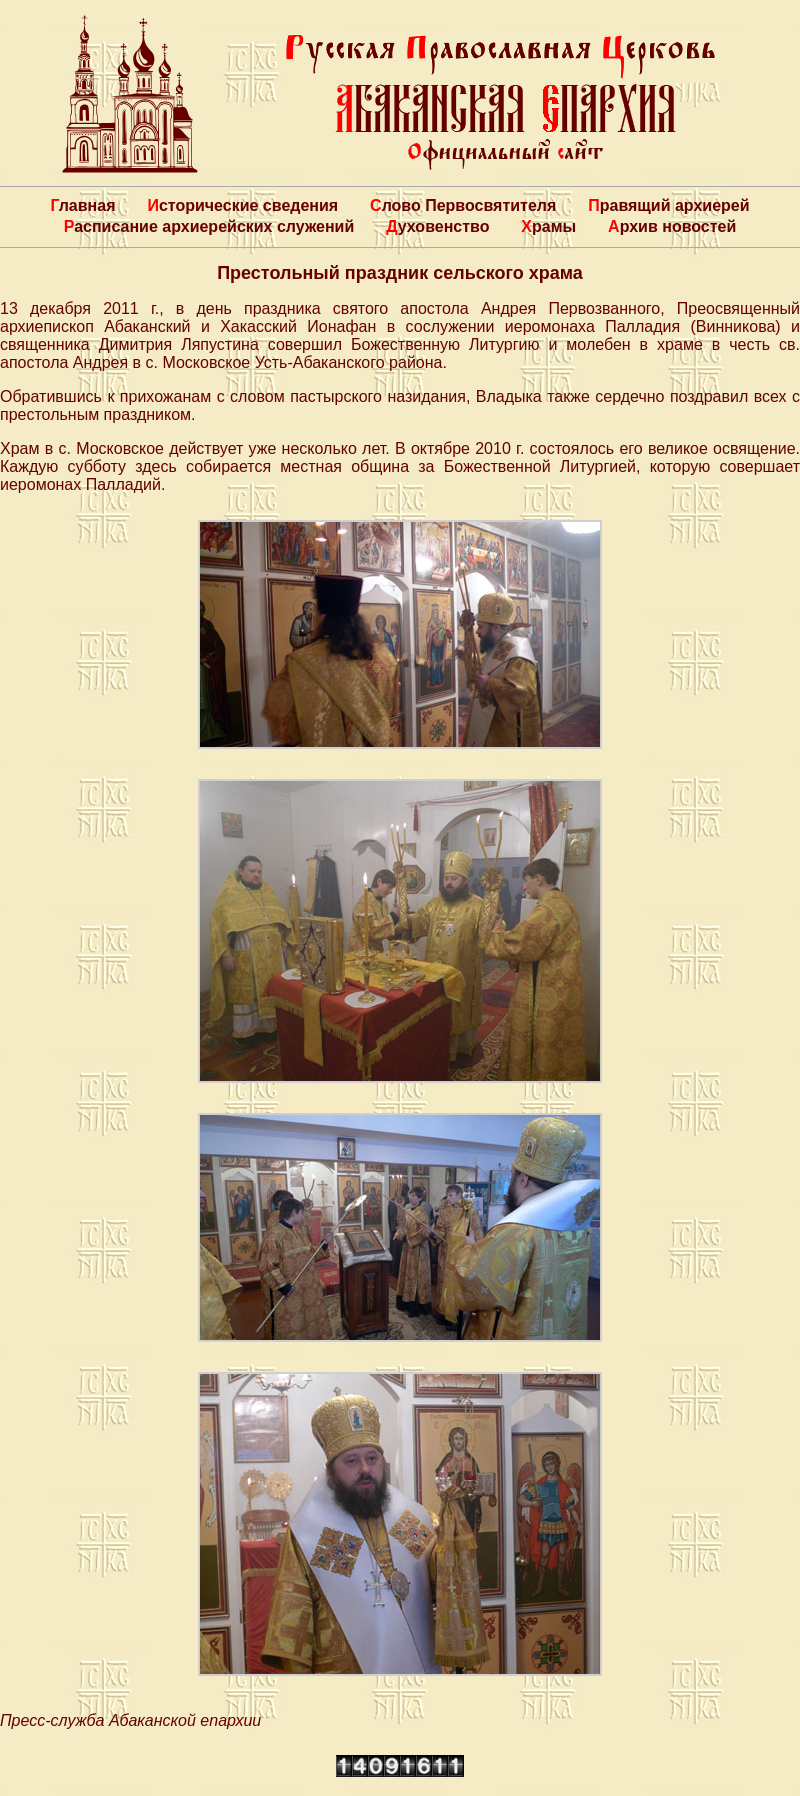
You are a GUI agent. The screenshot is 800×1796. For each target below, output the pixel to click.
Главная (82, 205)
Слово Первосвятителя (463, 205)
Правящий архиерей (668, 205)
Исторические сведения (242, 205)
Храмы (548, 226)
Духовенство (437, 226)
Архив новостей (672, 226)
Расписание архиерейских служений (209, 226)
